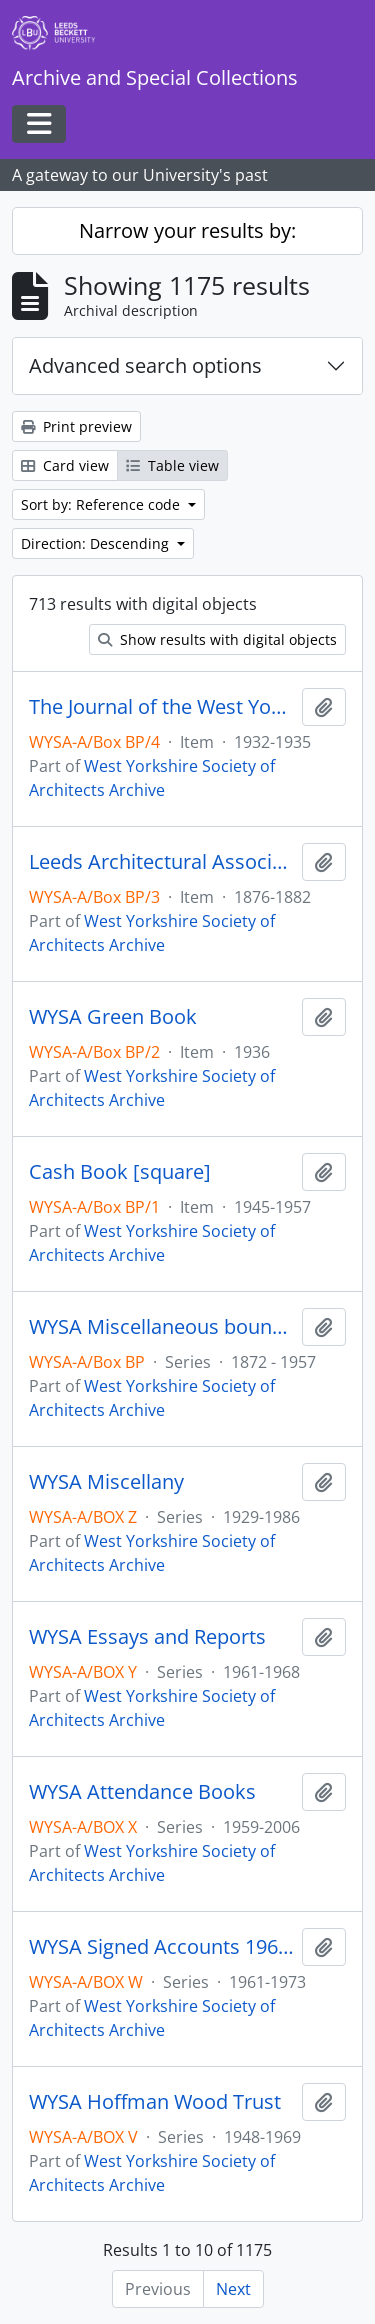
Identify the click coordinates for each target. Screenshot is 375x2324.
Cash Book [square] (120, 1172)
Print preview (76, 426)
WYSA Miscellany (106, 1482)
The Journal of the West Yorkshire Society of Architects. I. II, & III (161, 707)
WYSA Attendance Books (142, 1792)
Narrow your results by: (187, 230)
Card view (65, 465)
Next (233, 2289)
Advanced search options (145, 365)
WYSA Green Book (113, 1017)
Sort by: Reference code (102, 504)
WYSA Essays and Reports (147, 1637)
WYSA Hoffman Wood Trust (155, 2102)
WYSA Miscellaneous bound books (161, 1327)
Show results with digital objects (217, 639)
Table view (172, 465)
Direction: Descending (97, 543)
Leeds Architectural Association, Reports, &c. (161, 862)
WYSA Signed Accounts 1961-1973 (161, 1947)
